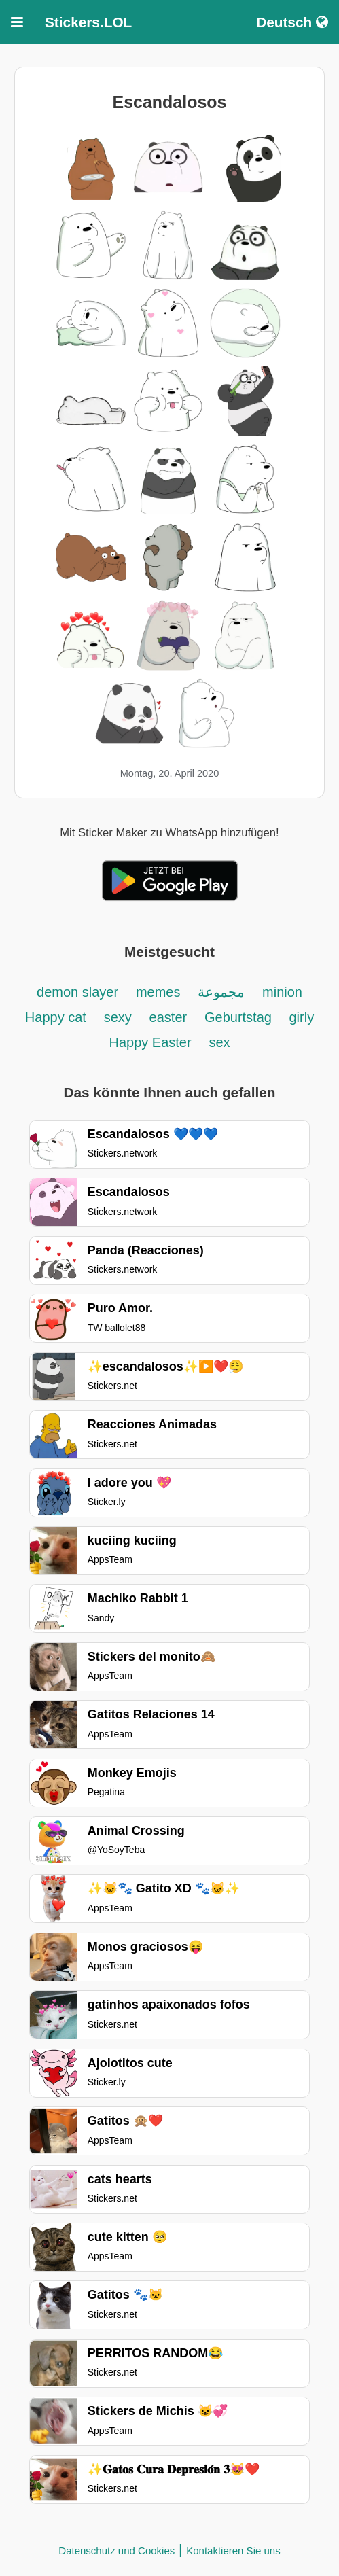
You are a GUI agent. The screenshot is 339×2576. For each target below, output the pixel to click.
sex (219, 1042)
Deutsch (292, 22)
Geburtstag (240, 1017)
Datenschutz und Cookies (116, 2550)
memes (158, 992)
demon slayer (77, 992)
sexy (118, 1017)
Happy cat (55, 1017)
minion (282, 992)
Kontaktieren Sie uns (233, 2550)
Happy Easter (150, 1042)
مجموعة (221, 992)
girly (301, 1017)
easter (168, 1017)
